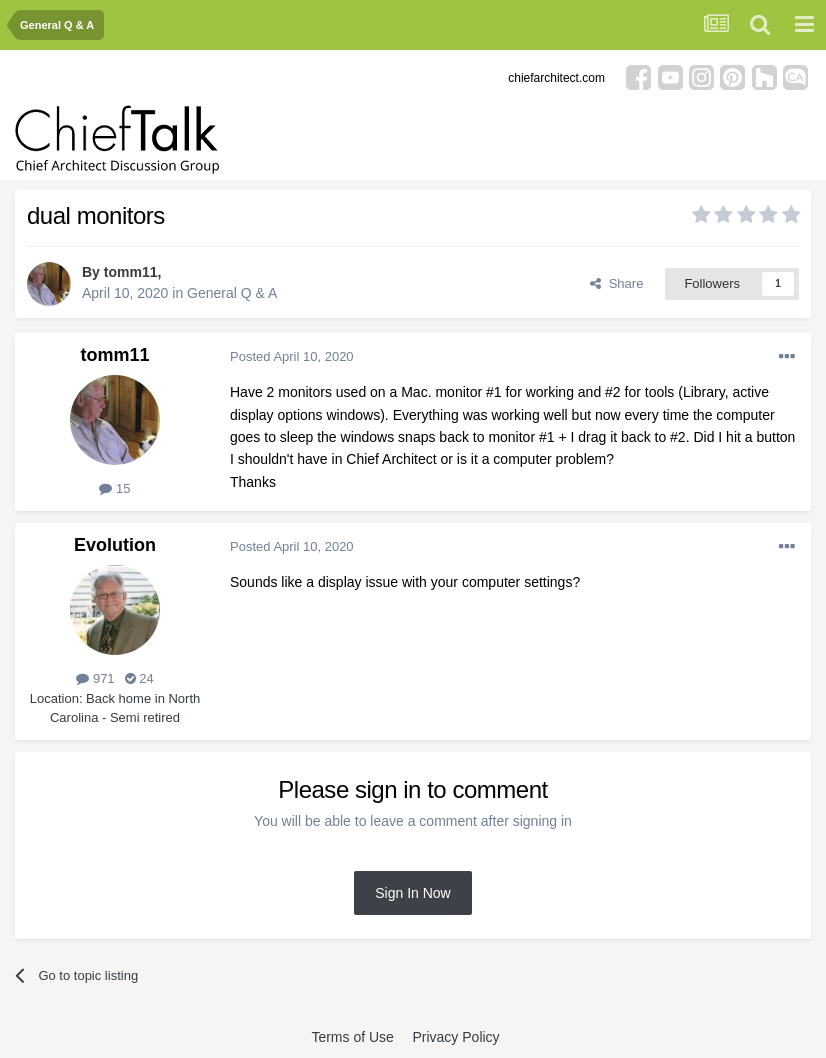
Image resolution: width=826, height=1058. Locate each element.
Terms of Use (352, 1037)
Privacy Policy (455, 1037)
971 (95, 678)
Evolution (115, 545)
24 (139, 678)
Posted (292, 356)
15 (114, 488)
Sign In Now (412, 893)
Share (616, 283)
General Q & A (232, 293)
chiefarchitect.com (556, 78)
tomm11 (131, 272)
